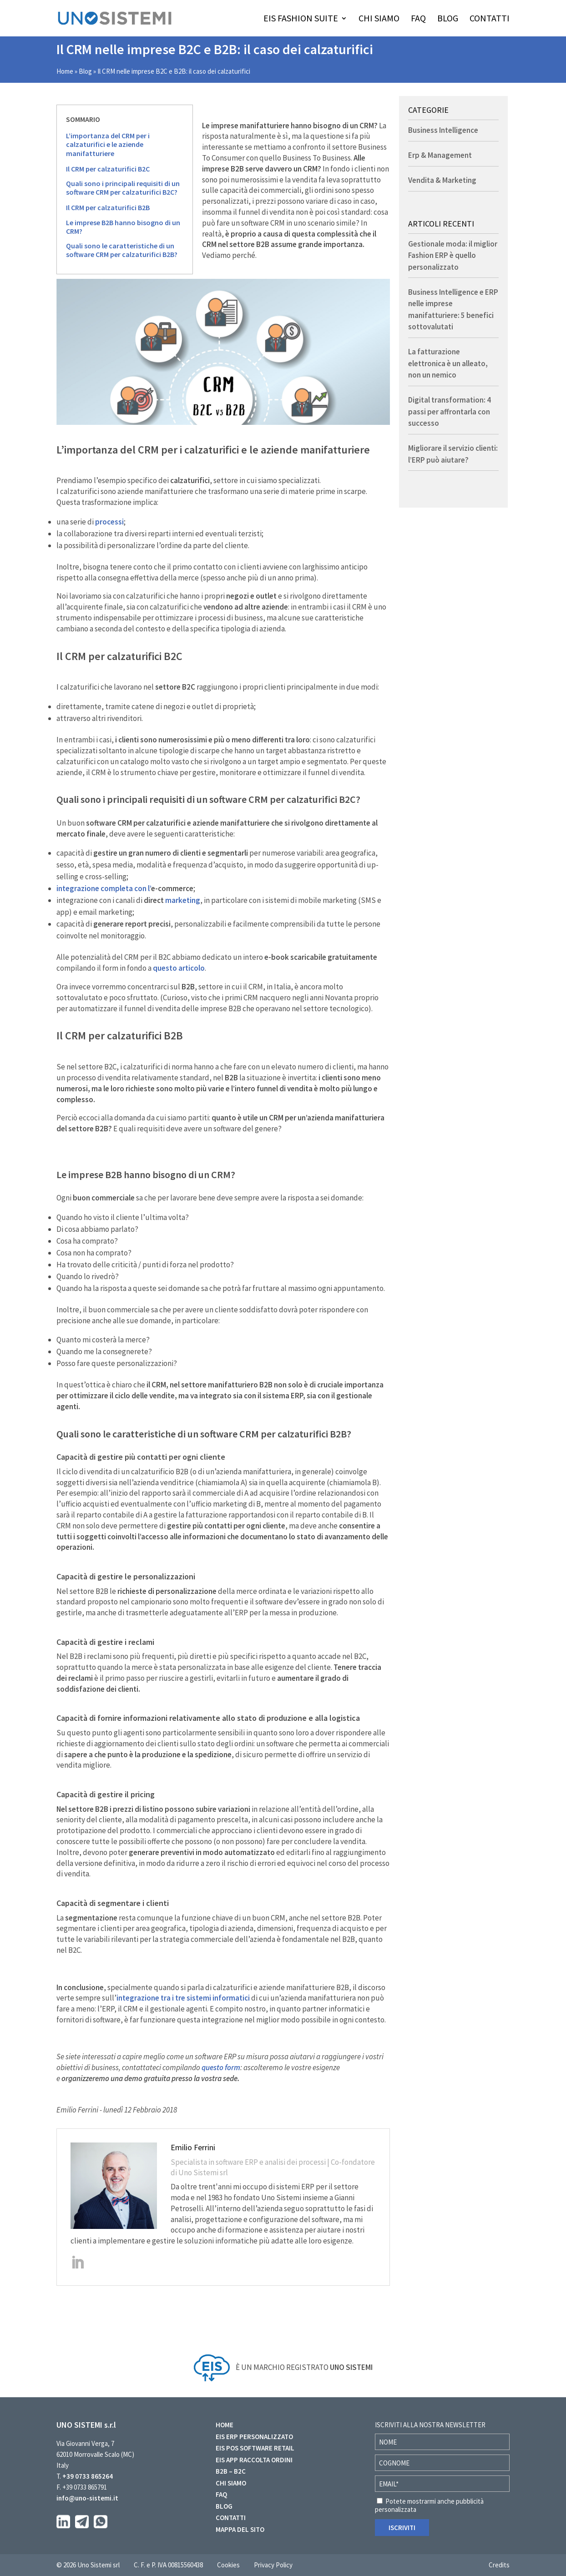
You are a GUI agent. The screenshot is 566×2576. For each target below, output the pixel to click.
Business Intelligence (443, 130)
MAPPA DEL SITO (240, 2529)
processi (109, 522)
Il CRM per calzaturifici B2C (108, 169)
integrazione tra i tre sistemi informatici (183, 1998)
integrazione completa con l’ (124, 888)
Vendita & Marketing (442, 180)
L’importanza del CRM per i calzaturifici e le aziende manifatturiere (108, 144)
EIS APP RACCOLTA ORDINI (254, 2459)
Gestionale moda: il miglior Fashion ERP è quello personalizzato (452, 255)
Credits (499, 2565)
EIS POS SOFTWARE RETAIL (255, 2448)
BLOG (447, 19)
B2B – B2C (231, 2471)
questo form (221, 2067)
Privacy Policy (273, 2565)
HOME (224, 2424)
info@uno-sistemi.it (87, 2498)
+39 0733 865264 (87, 2476)
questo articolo (179, 968)
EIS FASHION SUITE (300, 19)
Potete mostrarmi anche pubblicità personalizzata (429, 2505)
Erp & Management (440, 155)
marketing (182, 900)
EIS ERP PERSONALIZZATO (254, 2436)
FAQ (418, 19)
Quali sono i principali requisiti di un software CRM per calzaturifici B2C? (123, 188)
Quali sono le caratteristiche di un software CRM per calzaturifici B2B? (121, 250)
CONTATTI (490, 19)
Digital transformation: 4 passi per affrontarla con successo (449, 411)
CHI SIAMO (379, 19)
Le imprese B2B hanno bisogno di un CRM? (123, 227)
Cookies (228, 2565)
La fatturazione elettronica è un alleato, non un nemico (448, 363)
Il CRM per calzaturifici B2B (108, 207)
